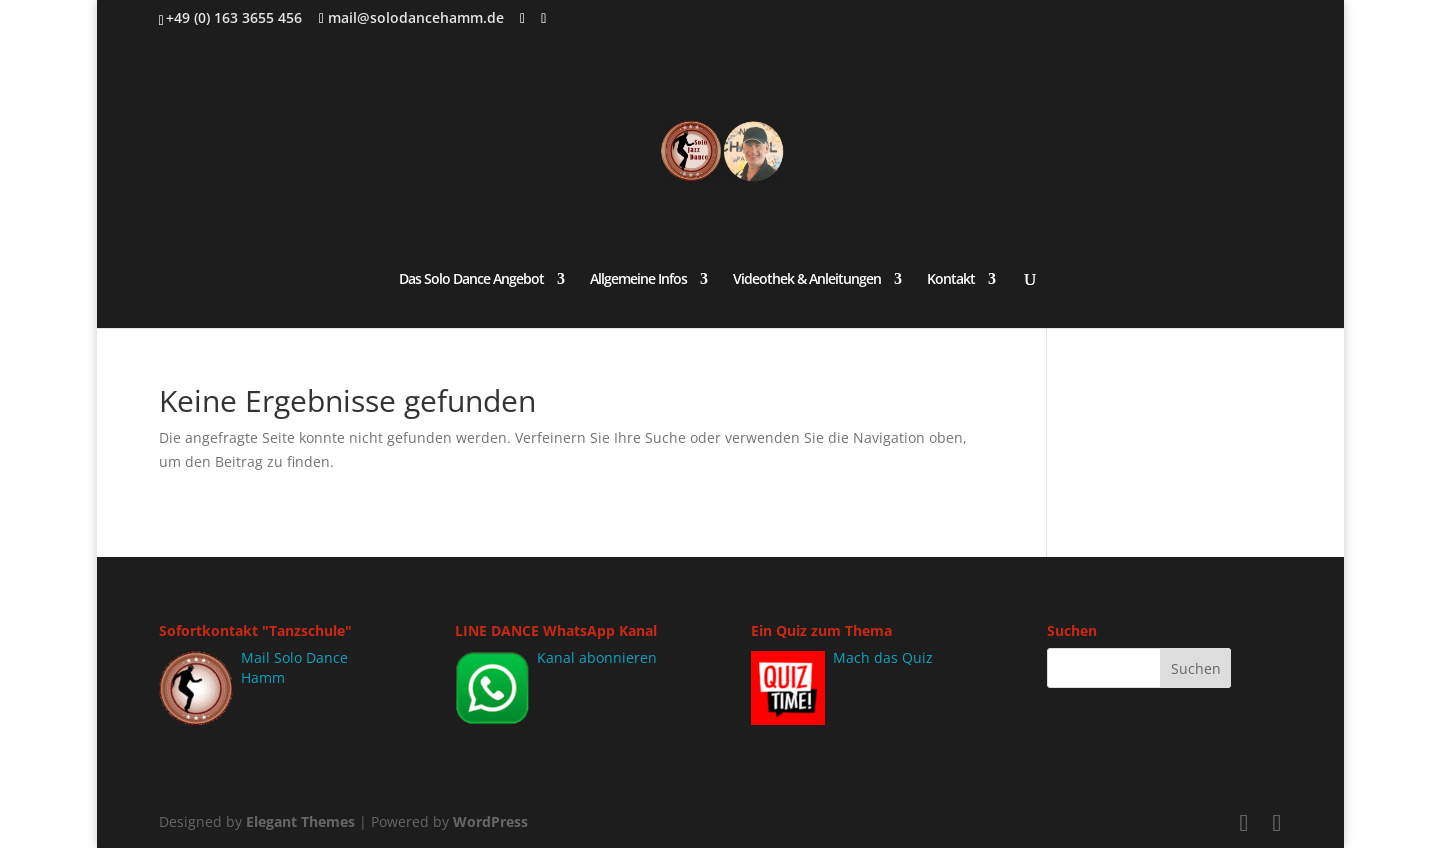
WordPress (490, 821)
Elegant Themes (300, 821)
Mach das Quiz (883, 657)
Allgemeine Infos (638, 280)
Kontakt (951, 280)
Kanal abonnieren (597, 657)
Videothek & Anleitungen (807, 280)
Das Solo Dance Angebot (471, 280)
